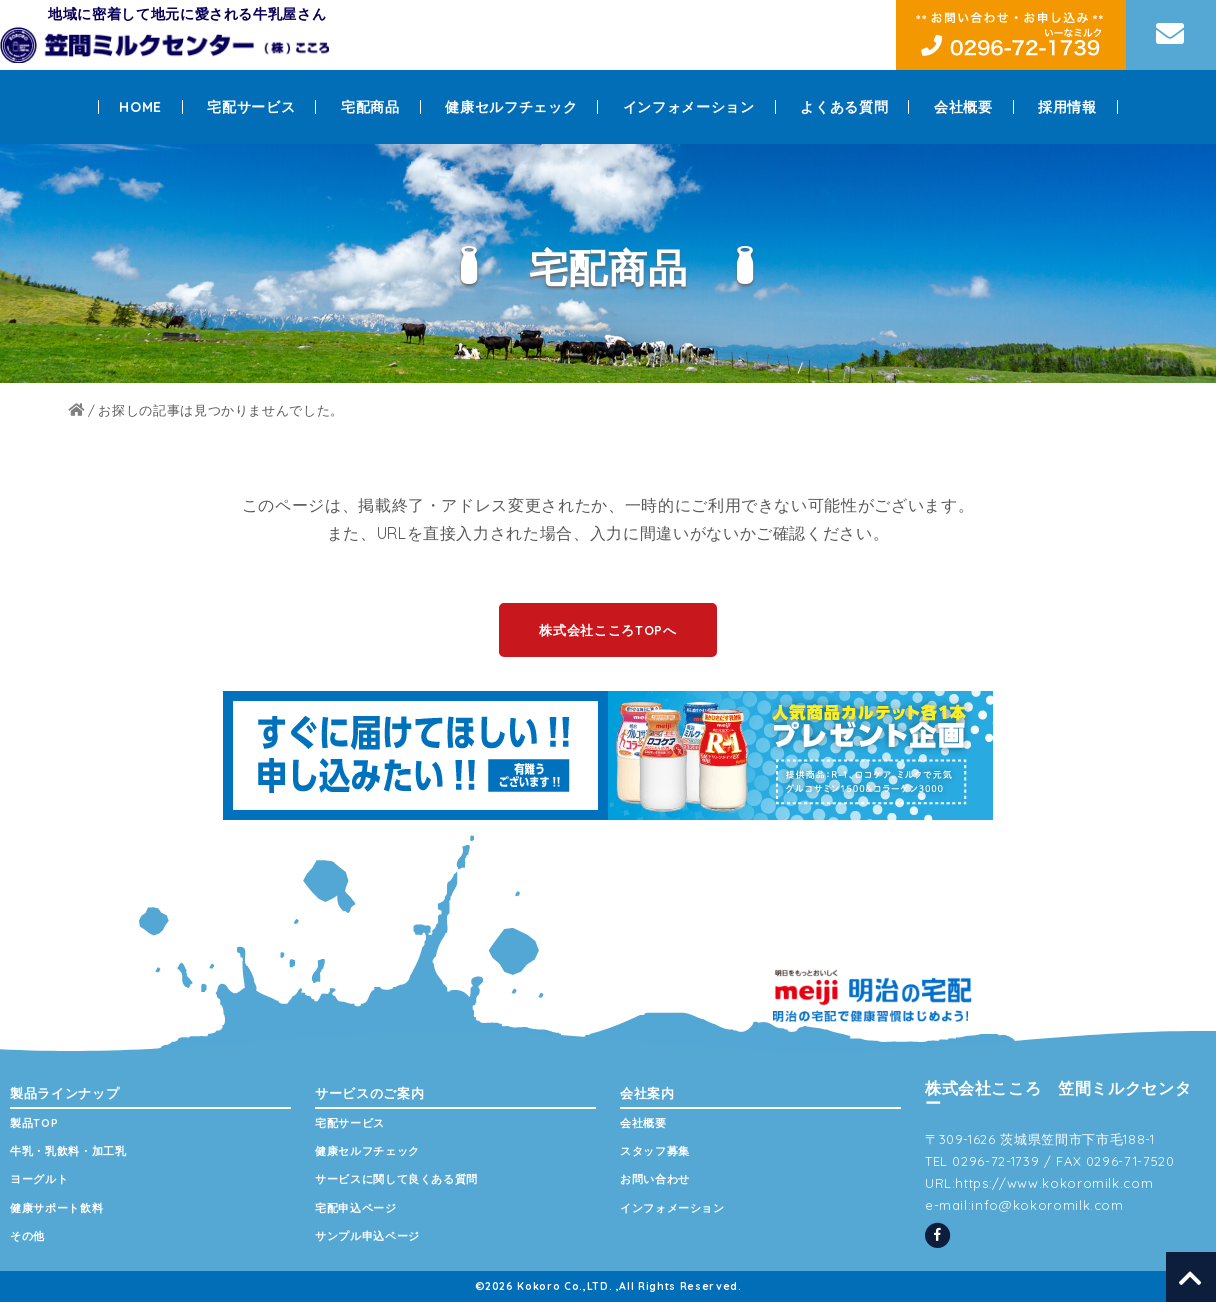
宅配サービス (251, 107)
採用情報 (1067, 107)
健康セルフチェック (511, 107)
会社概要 (963, 107)
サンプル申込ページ (367, 1236)
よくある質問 (844, 107)
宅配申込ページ (356, 1208)
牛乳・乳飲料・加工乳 (68, 1151)
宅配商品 (370, 107)
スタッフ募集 (655, 1151)
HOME (140, 107)
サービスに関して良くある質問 (396, 1179)
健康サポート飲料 (56, 1208)
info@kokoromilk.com (1047, 1205)
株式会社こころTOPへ (607, 630)
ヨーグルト (39, 1179)
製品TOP (34, 1123)
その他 (27, 1236)
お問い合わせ (655, 1179)
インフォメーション (689, 107)
